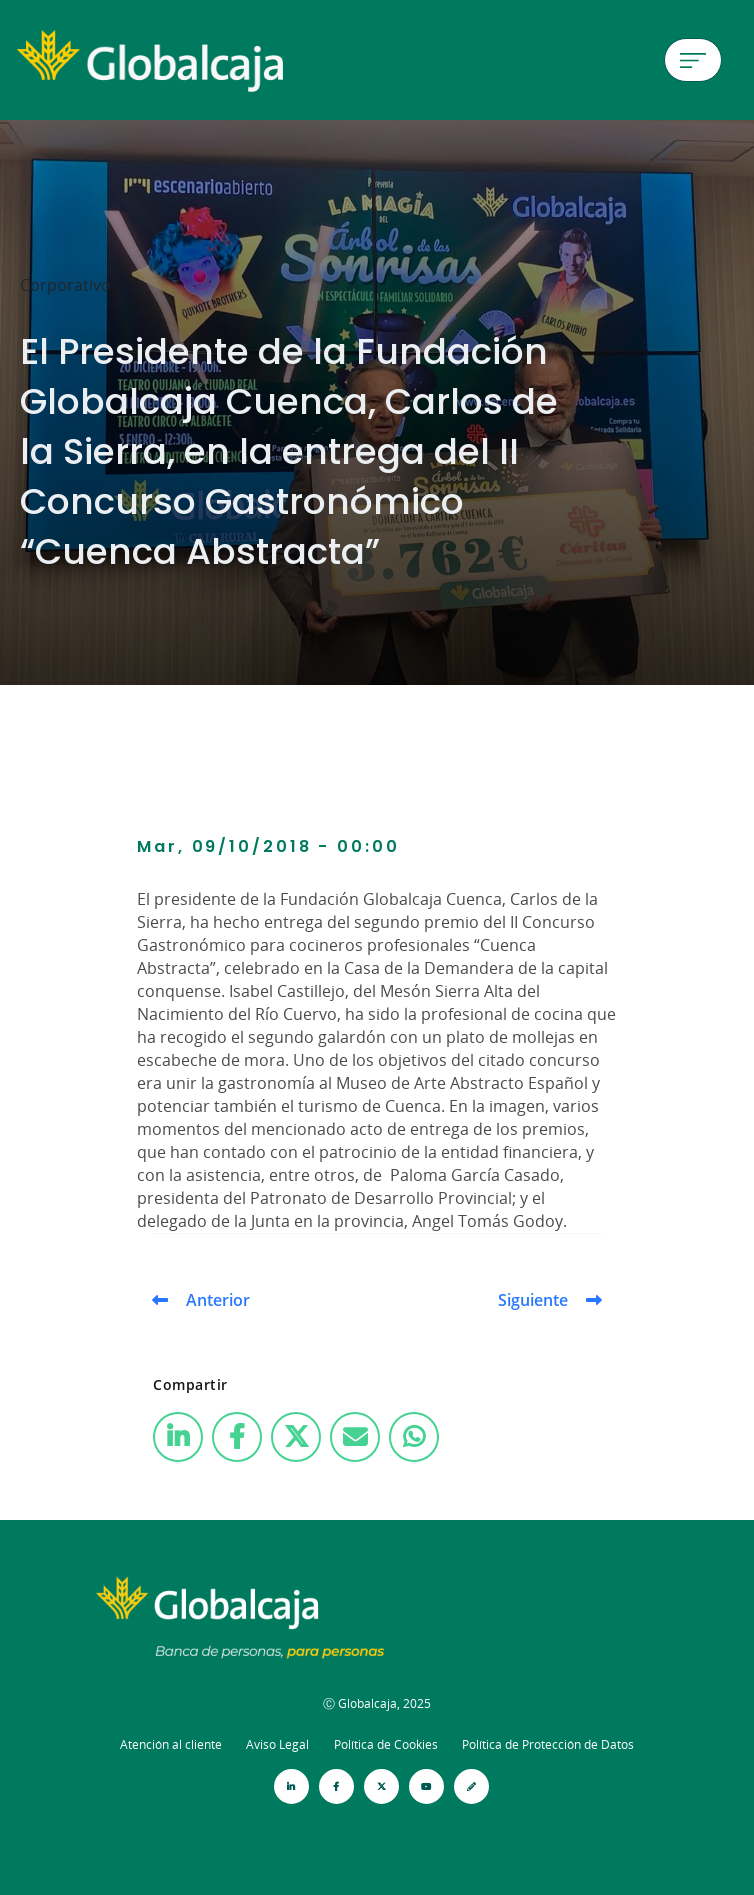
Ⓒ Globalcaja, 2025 (377, 1703)
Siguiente (533, 1300)
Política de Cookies (386, 1744)
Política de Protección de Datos (548, 1744)
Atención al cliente (171, 1744)
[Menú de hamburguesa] (693, 60)
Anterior (218, 1300)
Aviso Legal (277, 1744)
